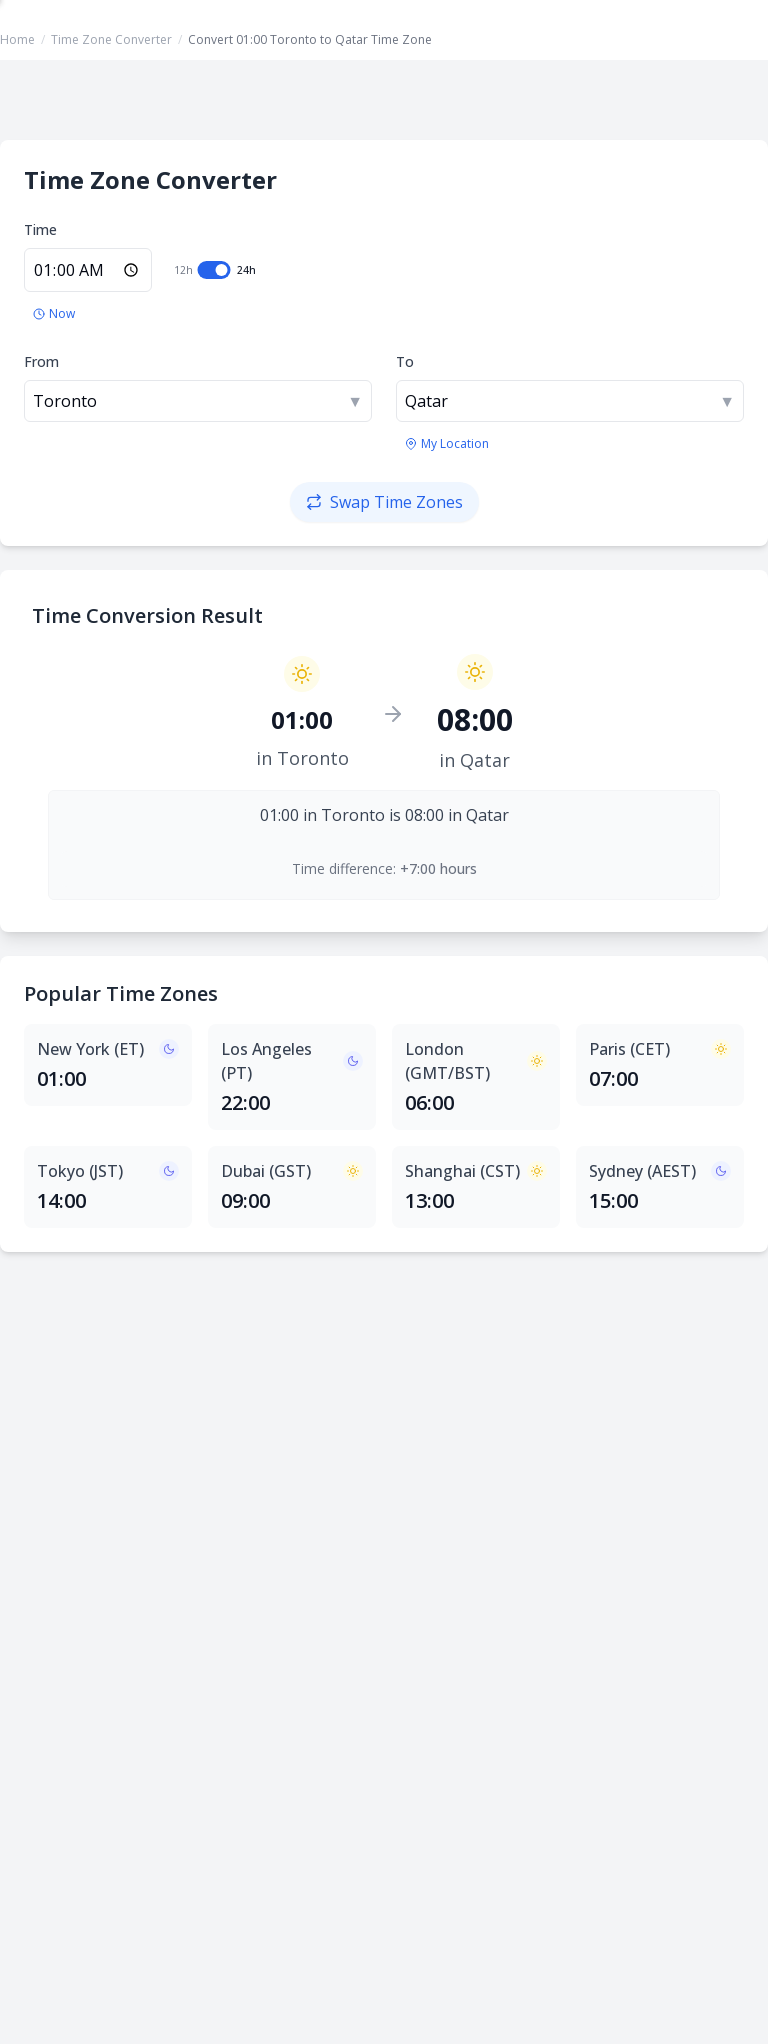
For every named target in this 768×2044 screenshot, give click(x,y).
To (405, 361)
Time (40, 229)
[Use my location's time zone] (447, 444)
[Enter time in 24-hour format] (88, 270)
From (41, 361)
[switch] (214, 270)
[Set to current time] (54, 314)
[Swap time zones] (384, 502)
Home (17, 39)
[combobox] (198, 401)
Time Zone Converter (111, 39)
